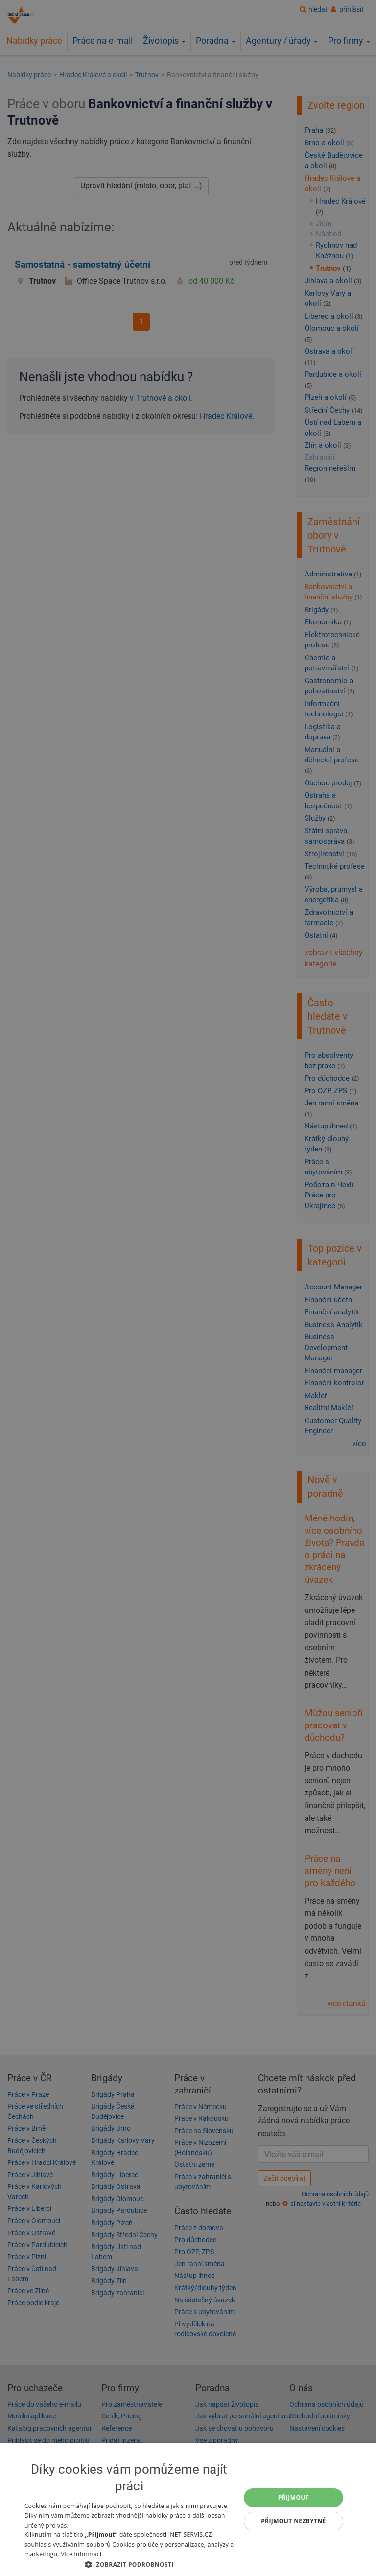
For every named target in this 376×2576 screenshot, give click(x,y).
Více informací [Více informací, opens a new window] (81, 2554)
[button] (129, 2564)
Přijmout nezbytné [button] (293, 2521)
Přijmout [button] (293, 2497)
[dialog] (188, 2509)
